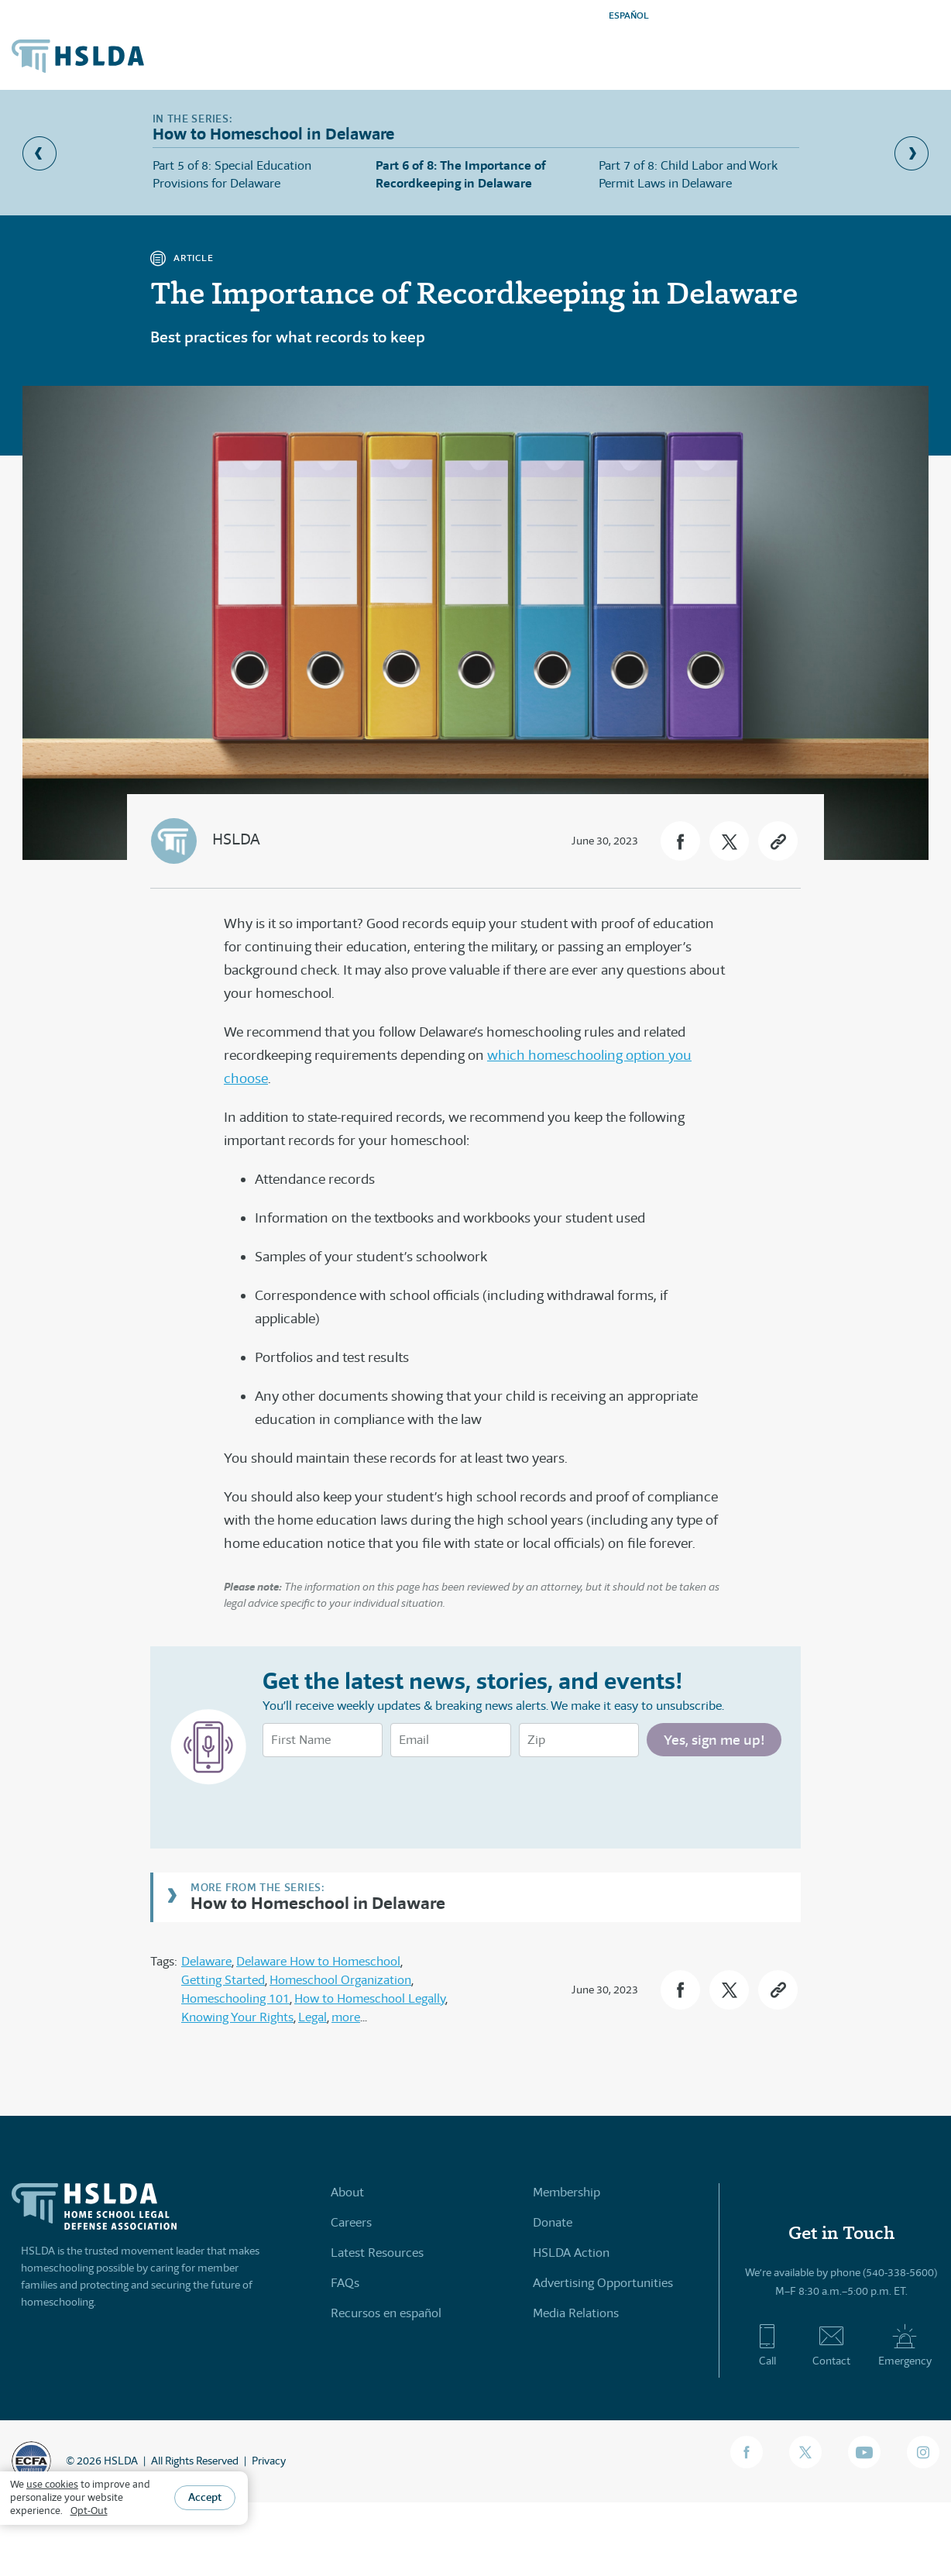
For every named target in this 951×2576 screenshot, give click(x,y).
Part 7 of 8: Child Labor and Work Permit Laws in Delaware (688, 174)
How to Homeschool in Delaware (318, 1902)
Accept (204, 2497)
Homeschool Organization (340, 1980)
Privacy (269, 2461)
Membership (566, 2192)
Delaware (206, 1961)
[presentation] (380, 1799)
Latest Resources (377, 2252)
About (347, 2192)
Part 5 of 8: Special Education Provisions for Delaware (232, 174)
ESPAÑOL (629, 15)
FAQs (345, 2283)
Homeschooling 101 (235, 1998)
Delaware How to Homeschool (318, 1961)
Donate (552, 2222)
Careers (351, 2222)
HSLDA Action (571, 2252)
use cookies (52, 2484)
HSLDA (236, 839)
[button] (680, 841)
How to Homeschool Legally (369, 1998)
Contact (831, 2345)
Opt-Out (89, 2510)
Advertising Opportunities (603, 2283)
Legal (312, 2017)
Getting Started (223, 1980)
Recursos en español (386, 2313)
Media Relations (576, 2313)
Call (767, 2345)
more (345, 2017)
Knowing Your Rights (237, 2017)
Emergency (905, 2345)
